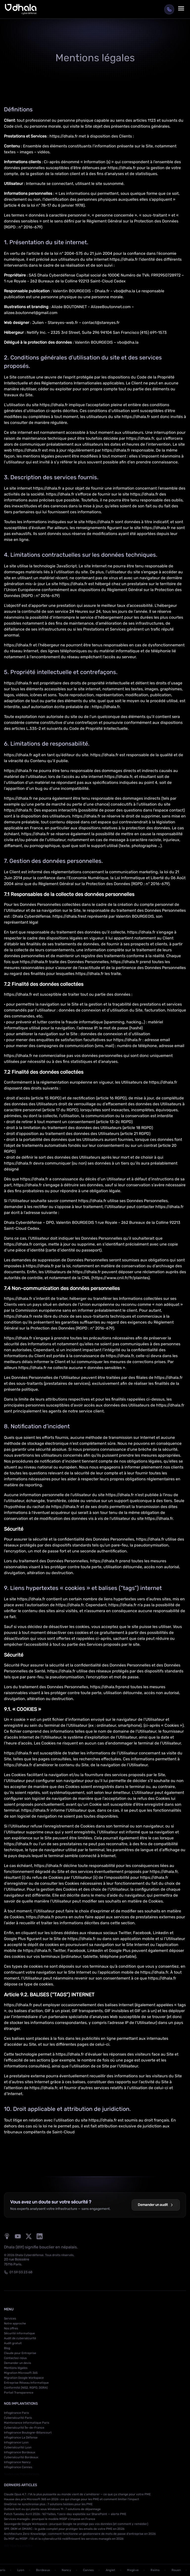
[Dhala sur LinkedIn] (40, 2236)
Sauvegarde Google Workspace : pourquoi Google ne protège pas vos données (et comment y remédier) (76, 2524)
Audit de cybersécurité (20, 2338)
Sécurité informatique (19, 2333)
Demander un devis (17, 2363)
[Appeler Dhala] (169, 9)
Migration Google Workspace (24, 2377)
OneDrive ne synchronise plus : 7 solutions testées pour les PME (48, 2504)
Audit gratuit (13, 2343)
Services (10, 2318)
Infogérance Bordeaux (19, 2452)
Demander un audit (156, 2205)
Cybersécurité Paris (18, 2417)
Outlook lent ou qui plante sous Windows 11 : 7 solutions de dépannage (52, 2509)
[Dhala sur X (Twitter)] (29, 2236)
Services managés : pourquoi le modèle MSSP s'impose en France (49, 2519)
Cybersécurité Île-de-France (24, 2427)
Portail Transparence (18, 2392)
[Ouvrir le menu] (181, 9)
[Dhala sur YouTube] (18, 2236)
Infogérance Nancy (17, 2462)
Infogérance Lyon (16, 2442)
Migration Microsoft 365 (21, 2373)
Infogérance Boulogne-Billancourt (28, 2432)
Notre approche (15, 2323)
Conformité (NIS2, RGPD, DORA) (26, 2387)
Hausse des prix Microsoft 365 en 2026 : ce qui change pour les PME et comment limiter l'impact (71, 2499)
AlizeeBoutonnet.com (111, 306)
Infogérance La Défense (21, 2437)
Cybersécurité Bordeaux (21, 2457)
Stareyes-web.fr (63, 322)
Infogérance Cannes (18, 2467)
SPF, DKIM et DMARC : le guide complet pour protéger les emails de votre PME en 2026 (64, 2529)
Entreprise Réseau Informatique (26, 2382)
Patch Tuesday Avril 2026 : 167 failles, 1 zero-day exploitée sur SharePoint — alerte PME (65, 2514)
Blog (7, 2348)
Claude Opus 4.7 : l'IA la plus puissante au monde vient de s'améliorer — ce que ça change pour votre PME (77, 2494)
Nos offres (11, 2328)
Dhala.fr (102, 291)
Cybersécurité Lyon (17, 2447)
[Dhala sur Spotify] (7, 2236)
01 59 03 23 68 (18, 2272)
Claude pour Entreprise (20, 2353)
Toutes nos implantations (21, 2474)
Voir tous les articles (18, 2545)
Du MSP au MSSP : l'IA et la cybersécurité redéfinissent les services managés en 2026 (63, 2538)
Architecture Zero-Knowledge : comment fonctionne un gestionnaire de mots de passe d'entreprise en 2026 (80, 2534)
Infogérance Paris (16, 2413)
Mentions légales (15, 2368)
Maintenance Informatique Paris (26, 2422)
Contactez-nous (15, 2358)
